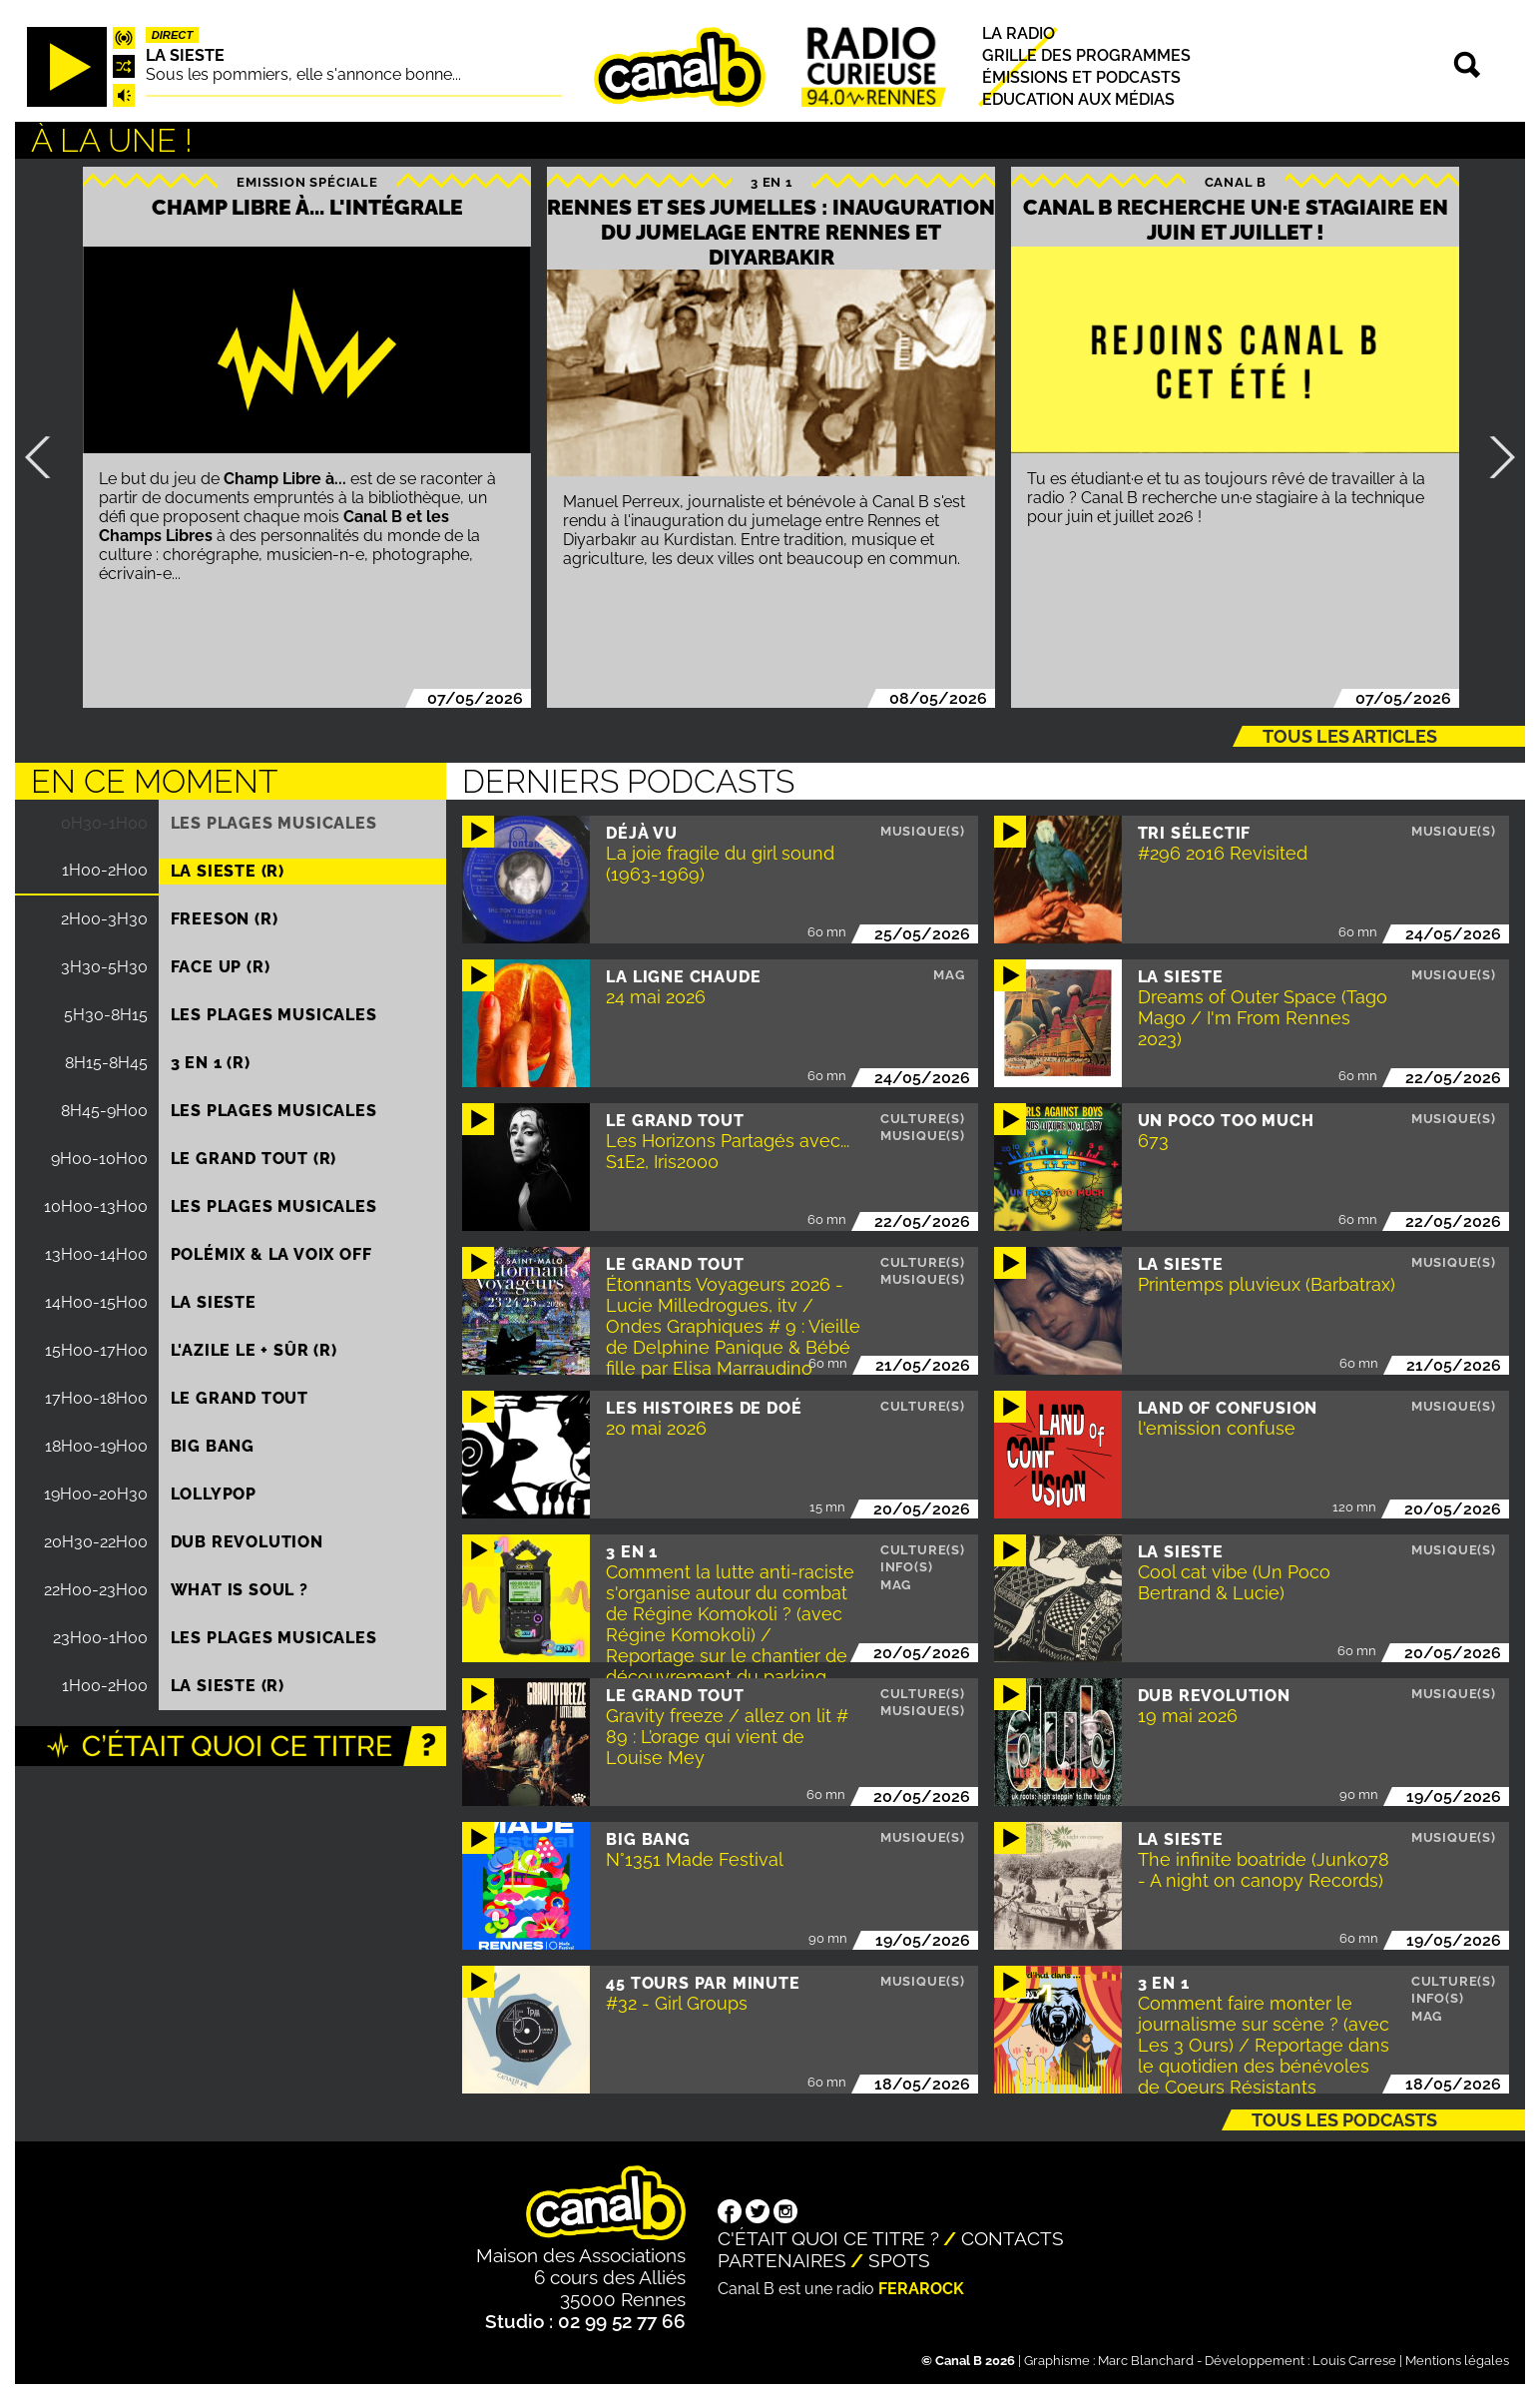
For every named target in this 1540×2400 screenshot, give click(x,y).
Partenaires (782, 2260)
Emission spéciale (307, 182)
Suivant (1494, 457)
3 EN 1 (771, 182)
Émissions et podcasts (1081, 77)
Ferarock (921, 2288)
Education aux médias (1078, 99)
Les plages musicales (274, 823)
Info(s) (906, 1566)
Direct (173, 35)
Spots (899, 2260)
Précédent (46, 457)
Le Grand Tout (239, 1398)
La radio (1018, 33)
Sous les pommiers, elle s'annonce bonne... (303, 74)
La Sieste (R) (227, 871)
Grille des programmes (1086, 55)
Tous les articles (1350, 736)
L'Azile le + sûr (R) (254, 1350)
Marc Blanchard (1146, 2360)
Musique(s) (922, 831)
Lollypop (214, 1494)
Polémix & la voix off (271, 1254)
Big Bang (213, 1446)
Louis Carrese (1354, 2360)
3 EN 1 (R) (211, 1062)
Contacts (1012, 2238)
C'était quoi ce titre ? (828, 2238)
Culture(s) (922, 1118)
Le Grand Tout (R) (254, 1158)
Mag (948, 974)
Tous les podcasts (1344, 2119)
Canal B (1236, 182)
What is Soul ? (239, 1589)
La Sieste (185, 55)
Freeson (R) (224, 918)
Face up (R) (220, 966)
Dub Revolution (247, 1541)
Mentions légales (1457, 2360)
